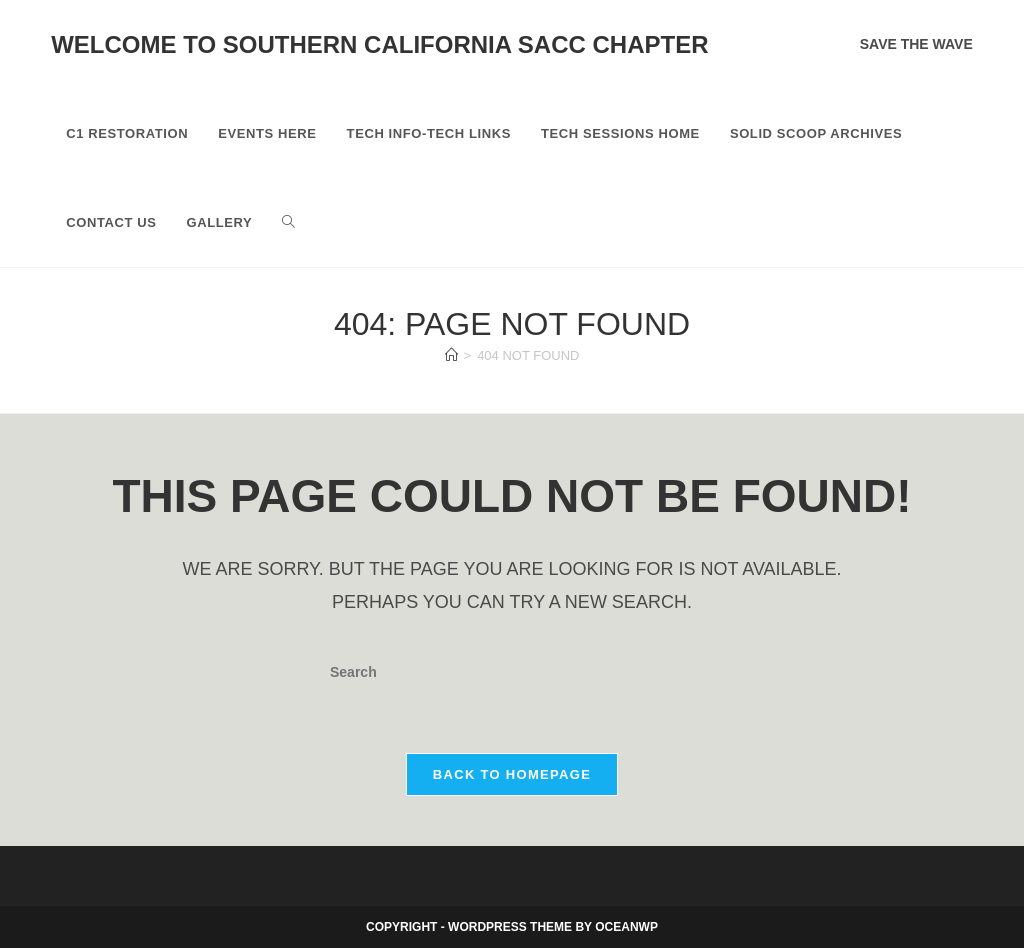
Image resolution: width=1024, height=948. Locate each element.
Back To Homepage (512, 774)
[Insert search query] (512, 673)
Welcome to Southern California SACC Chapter (379, 44)
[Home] (451, 355)
